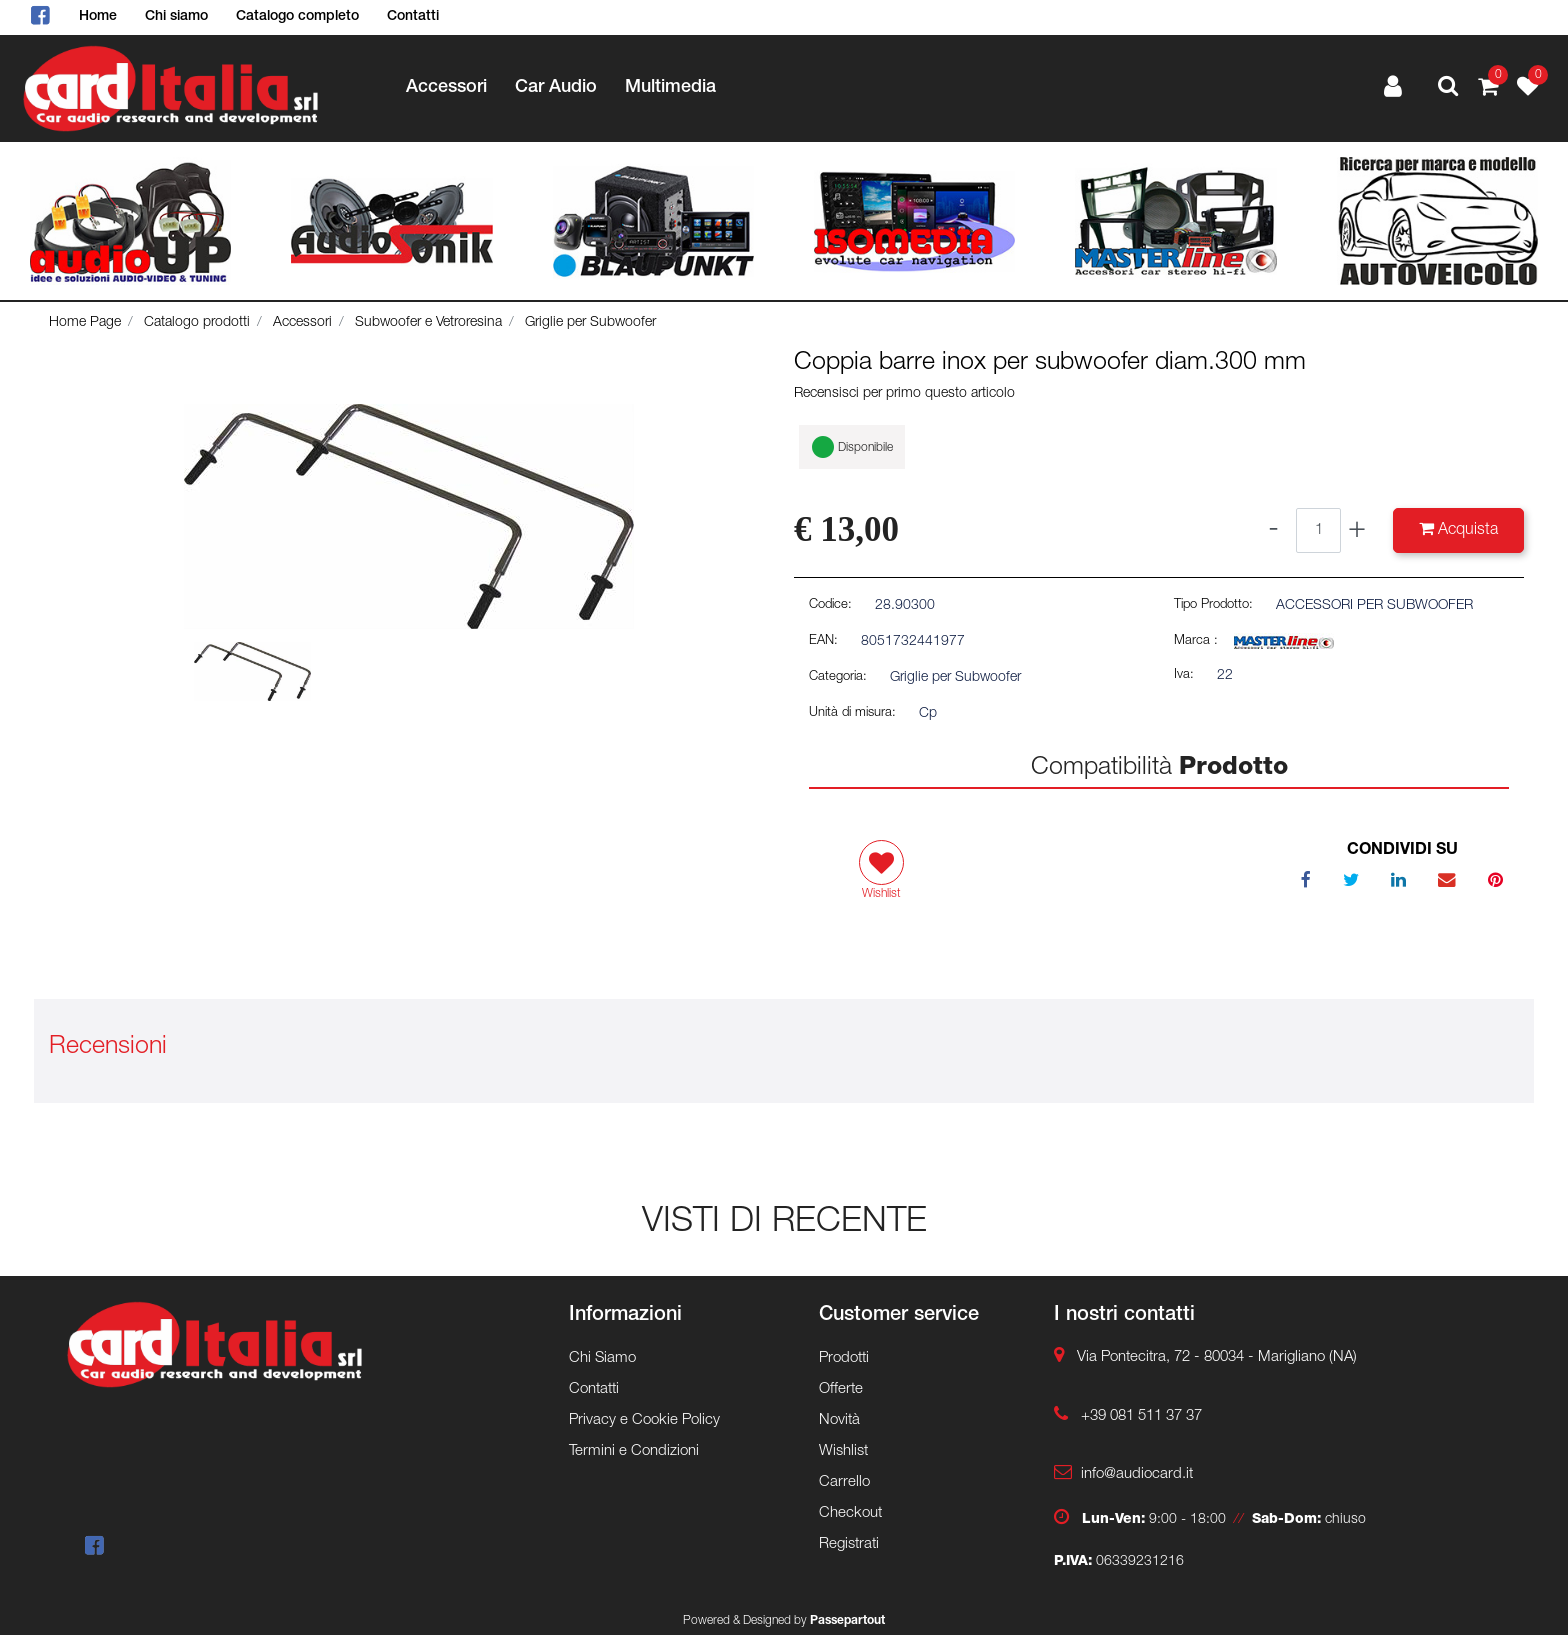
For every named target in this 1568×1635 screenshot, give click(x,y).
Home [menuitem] (98, 17)
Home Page (85, 323)
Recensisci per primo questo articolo (904, 394)
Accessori (302, 323)
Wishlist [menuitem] (843, 1451)
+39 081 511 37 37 (1141, 1416)
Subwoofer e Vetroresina (428, 323)
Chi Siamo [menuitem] (602, 1358)
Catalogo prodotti (197, 323)
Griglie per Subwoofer (590, 323)
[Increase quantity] (1357, 530)
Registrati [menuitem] (849, 1544)
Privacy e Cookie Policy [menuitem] (644, 1420)
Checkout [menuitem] (850, 1513)
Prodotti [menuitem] (844, 1358)
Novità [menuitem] (839, 1420)
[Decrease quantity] (1273, 530)
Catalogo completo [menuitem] (297, 17)
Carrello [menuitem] (844, 1482)
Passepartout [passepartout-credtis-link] (847, 1621)
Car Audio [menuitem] (556, 88)
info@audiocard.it (1137, 1474)
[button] (409, 517)
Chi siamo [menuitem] (176, 17)
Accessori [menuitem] (446, 88)
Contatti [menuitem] (413, 17)
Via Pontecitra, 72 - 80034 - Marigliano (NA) (1217, 1357)
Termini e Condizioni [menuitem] (634, 1451)
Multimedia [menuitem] (670, 88)
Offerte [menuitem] (841, 1389)
